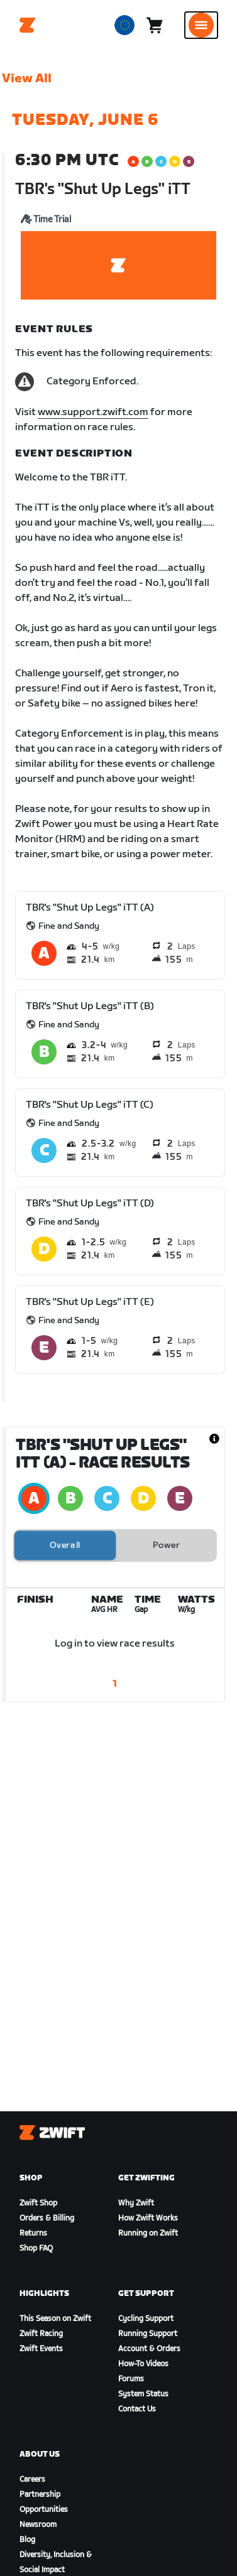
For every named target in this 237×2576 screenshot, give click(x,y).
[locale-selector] (124, 25)
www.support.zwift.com (93, 412)
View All (27, 78)
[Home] (28, 25)
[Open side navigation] (201, 25)
